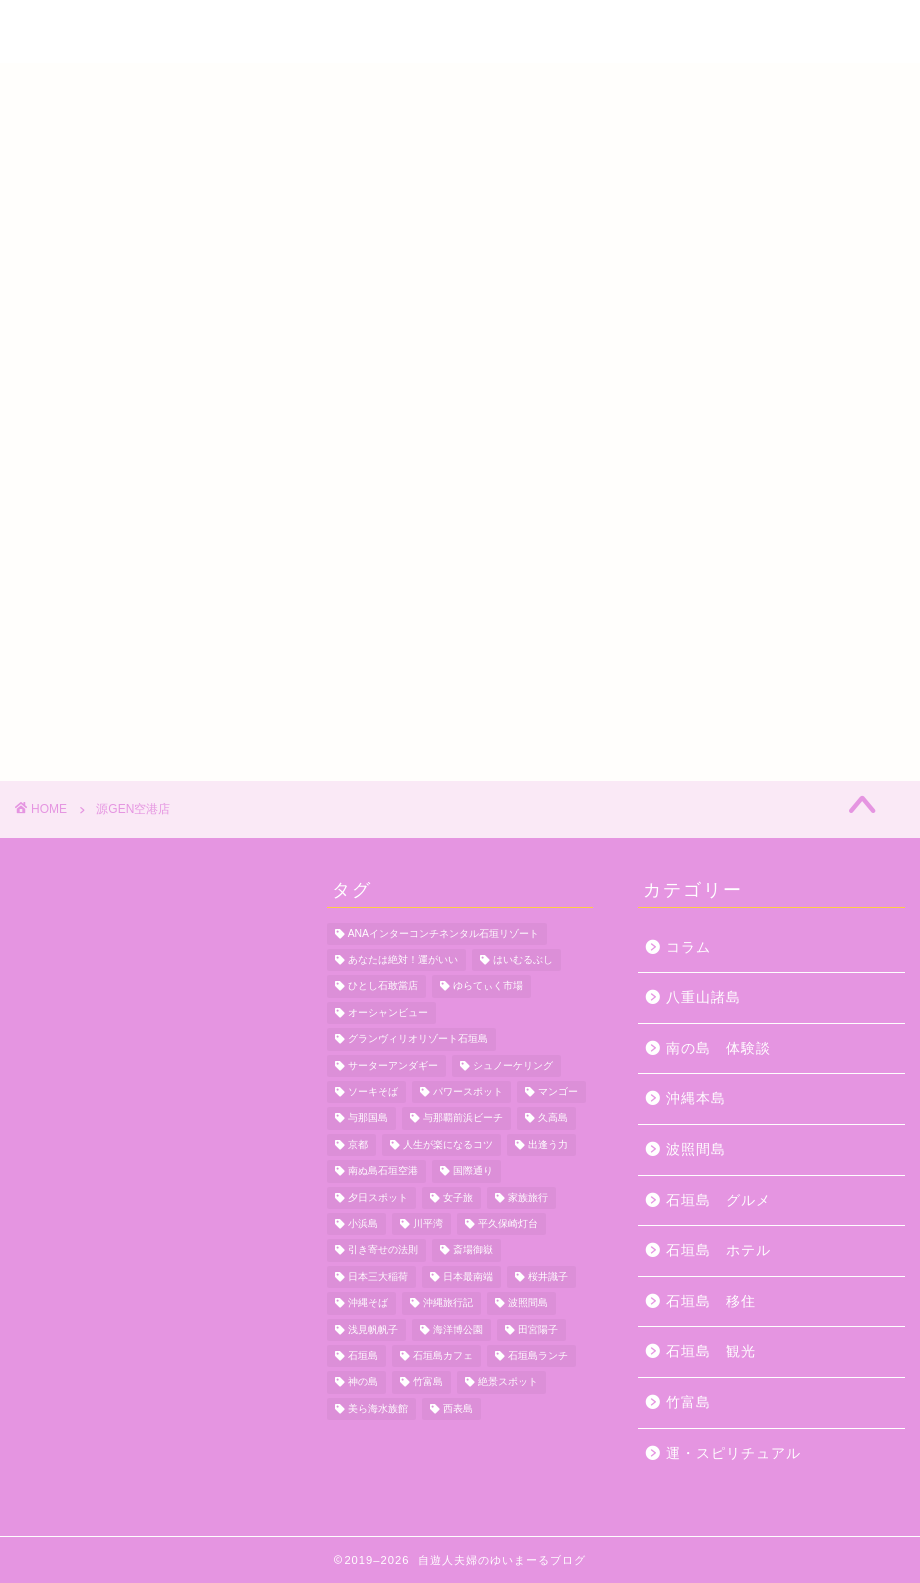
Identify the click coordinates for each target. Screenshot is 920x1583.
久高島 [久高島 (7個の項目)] (553, 1118)
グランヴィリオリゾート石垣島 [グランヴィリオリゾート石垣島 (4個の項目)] (418, 1039)
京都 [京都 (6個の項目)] (358, 1144)
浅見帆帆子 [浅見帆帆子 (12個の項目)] (373, 1329)
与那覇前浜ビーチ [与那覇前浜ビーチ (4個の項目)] (463, 1118)
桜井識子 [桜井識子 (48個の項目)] (548, 1276)
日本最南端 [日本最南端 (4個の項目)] (468, 1276)
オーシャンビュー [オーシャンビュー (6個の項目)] (388, 1012)
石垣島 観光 (711, 1351)
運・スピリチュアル (733, 1453)
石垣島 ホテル (718, 1250)
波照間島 (696, 1149)
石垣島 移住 (711, 1301)
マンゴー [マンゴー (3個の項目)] (558, 1091)
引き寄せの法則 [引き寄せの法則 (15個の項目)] (383, 1250)
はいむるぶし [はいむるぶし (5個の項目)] (523, 959)
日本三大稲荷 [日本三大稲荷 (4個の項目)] (378, 1276)
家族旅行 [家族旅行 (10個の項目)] (528, 1197)
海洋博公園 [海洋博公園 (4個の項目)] (458, 1329)
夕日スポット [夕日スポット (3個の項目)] (378, 1197)
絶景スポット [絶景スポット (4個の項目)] (508, 1382)
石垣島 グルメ (718, 1200)
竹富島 (688, 1402)
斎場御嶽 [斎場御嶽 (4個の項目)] (473, 1250)
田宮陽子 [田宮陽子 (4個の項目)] (538, 1329)
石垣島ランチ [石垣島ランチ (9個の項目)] (538, 1355)
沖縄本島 (696, 1098)
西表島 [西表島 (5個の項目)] (458, 1408)
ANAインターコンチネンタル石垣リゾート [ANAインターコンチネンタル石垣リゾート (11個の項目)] (443, 933)
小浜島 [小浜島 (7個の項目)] (363, 1223)
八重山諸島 (703, 997)
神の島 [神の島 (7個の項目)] (363, 1382)
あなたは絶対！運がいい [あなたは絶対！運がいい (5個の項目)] (403, 959)
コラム (688, 947)
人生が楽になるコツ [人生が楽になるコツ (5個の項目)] (448, 1144)
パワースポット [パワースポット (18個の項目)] (468, 1091)
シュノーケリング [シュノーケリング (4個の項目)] (513, 1065)
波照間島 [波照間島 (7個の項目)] (528, 1303)
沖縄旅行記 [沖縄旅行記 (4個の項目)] (448, 1303)
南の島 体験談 (718, 1048)
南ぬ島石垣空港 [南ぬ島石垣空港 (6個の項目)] (383, 1171)
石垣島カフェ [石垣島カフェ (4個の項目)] (443, 1355)
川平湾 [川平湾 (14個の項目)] (428, 1223)
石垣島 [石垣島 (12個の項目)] (363, 1355)
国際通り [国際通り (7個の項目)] (473, 1171)
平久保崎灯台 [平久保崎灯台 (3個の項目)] (508, 1223)
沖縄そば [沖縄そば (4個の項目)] (368, 1303)
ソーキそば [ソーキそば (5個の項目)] (373, 1091)
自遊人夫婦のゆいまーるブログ (460, 33)
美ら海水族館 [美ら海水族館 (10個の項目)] (378, 1408)
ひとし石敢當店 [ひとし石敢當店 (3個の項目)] (383, 986)
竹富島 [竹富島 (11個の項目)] (428, 1382)
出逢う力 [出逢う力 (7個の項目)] (548, 1144)
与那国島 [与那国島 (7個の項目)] (368, 1118)
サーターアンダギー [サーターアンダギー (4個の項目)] (393, 1065)
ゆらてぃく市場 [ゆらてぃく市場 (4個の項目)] (488, 986)
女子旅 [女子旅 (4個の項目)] (458, 1197)
